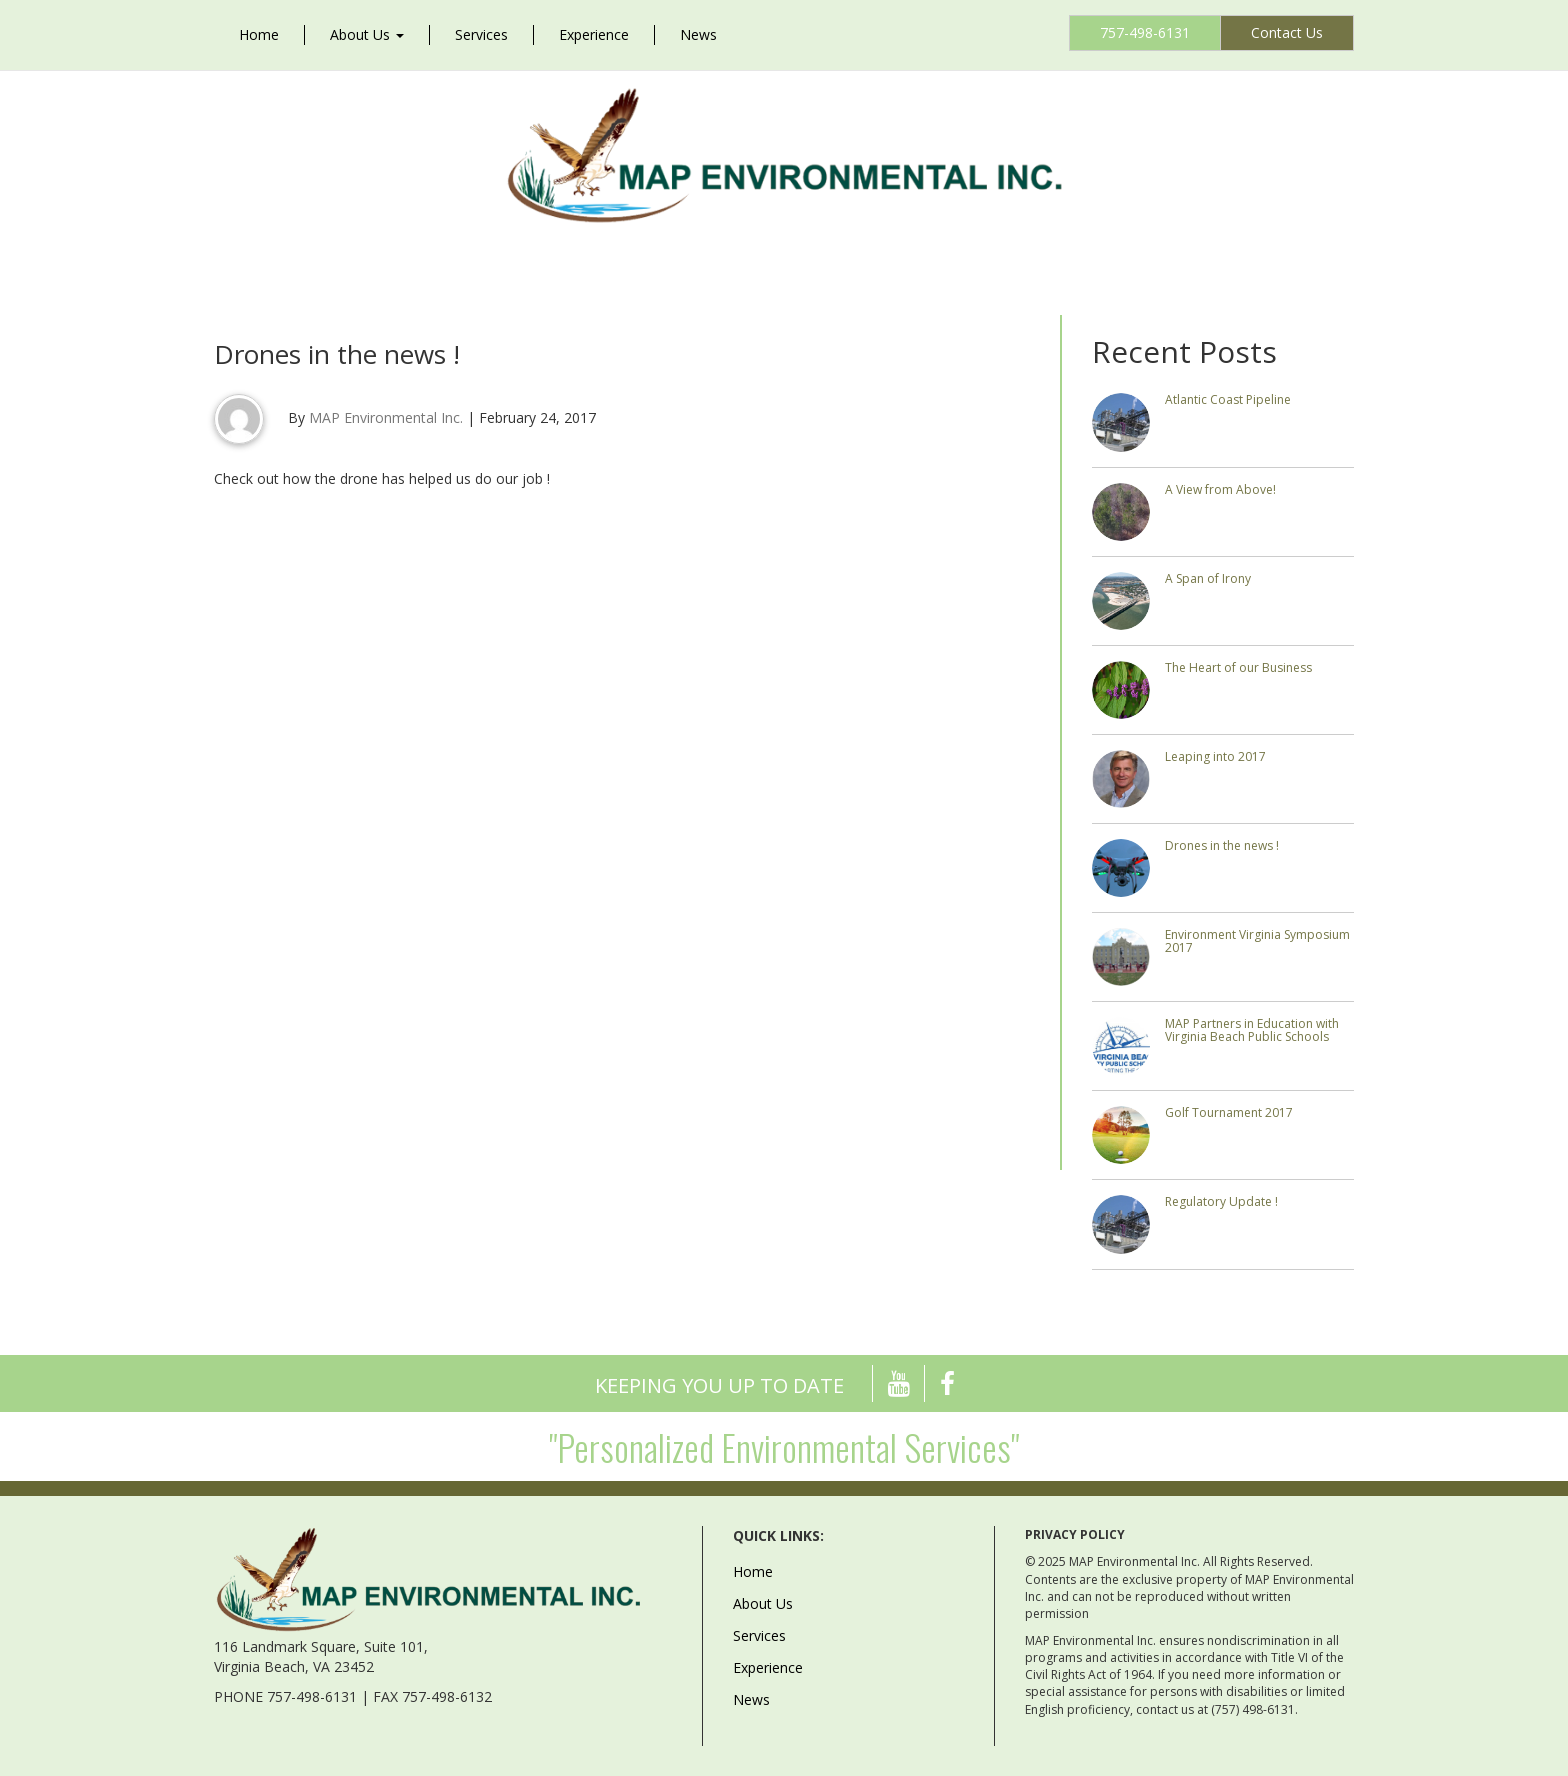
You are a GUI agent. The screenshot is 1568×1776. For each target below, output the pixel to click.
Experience (594, 34)
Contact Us (1287, 32)
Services (481, 34)
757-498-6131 (1145, 32)
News (698, 34)
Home (259, 34)
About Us (367, 34)
